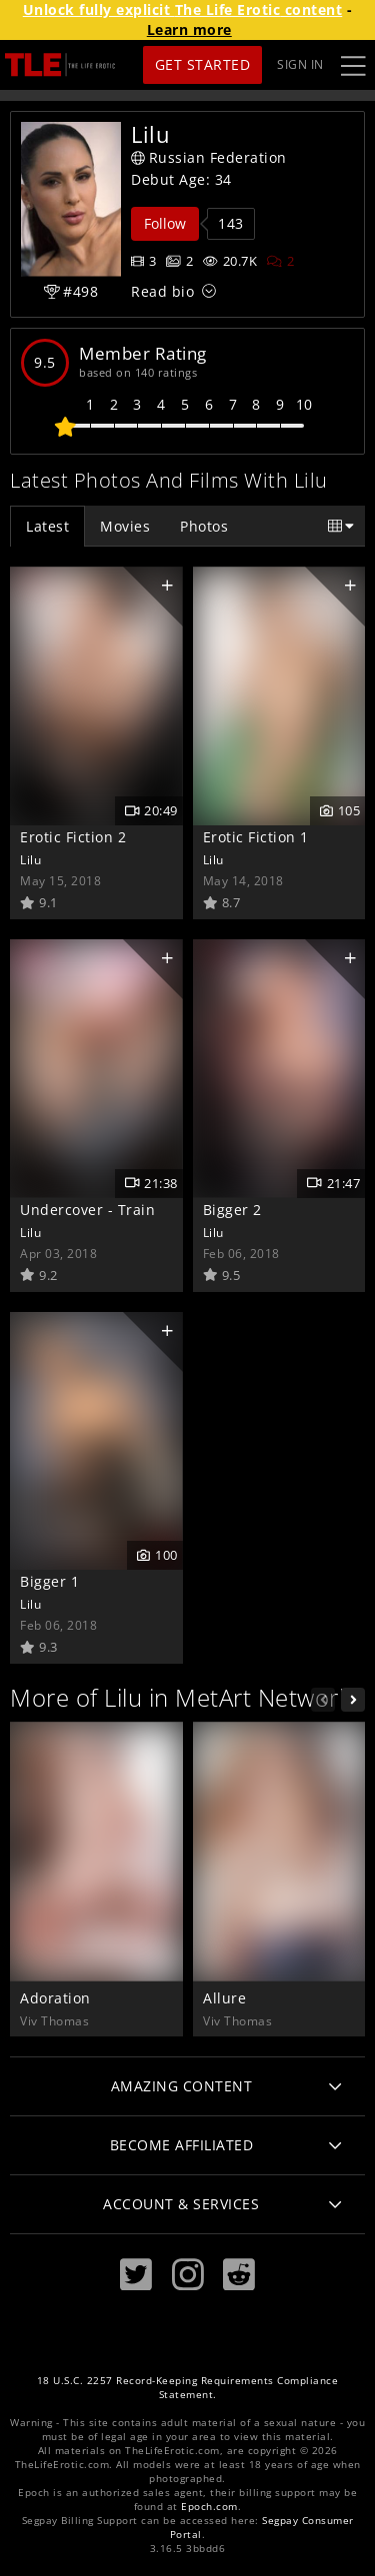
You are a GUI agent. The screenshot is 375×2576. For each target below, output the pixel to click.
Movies (125, 526)
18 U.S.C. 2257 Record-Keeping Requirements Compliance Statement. (188, 2387)
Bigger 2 (232, 1209)
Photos (204, 526)
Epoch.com (209, 2506)
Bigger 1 (49, 1581)
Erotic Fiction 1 (256, 836)
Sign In (300, 64)
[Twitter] (136, 2274)
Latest (47, 526)
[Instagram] (188, 2274)
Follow (165, 223)
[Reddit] (239, 2274)
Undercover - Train (87, 1209)
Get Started (203, 64)
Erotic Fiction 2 (73, 836)
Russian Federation (209, 157)
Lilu (30, 859)
